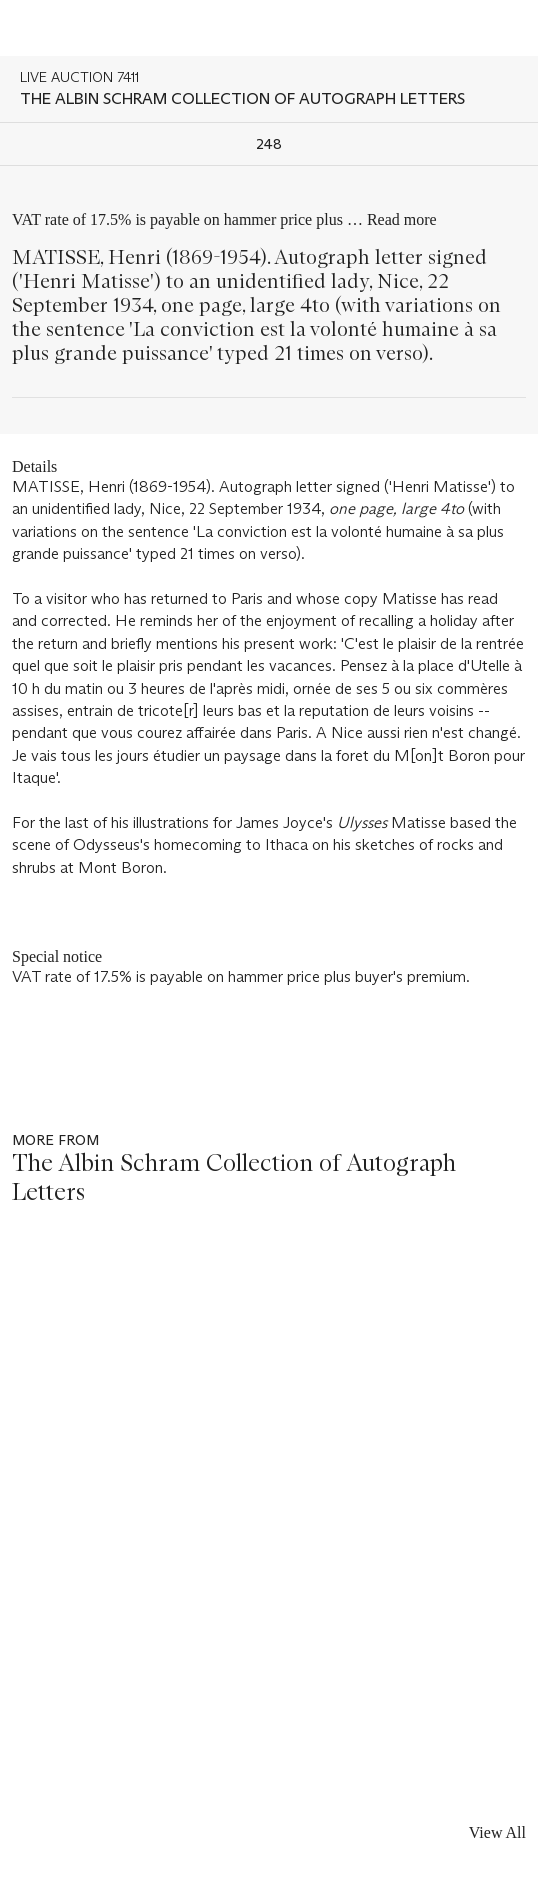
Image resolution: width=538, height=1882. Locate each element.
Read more (402, 219)
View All (497, 1832)
